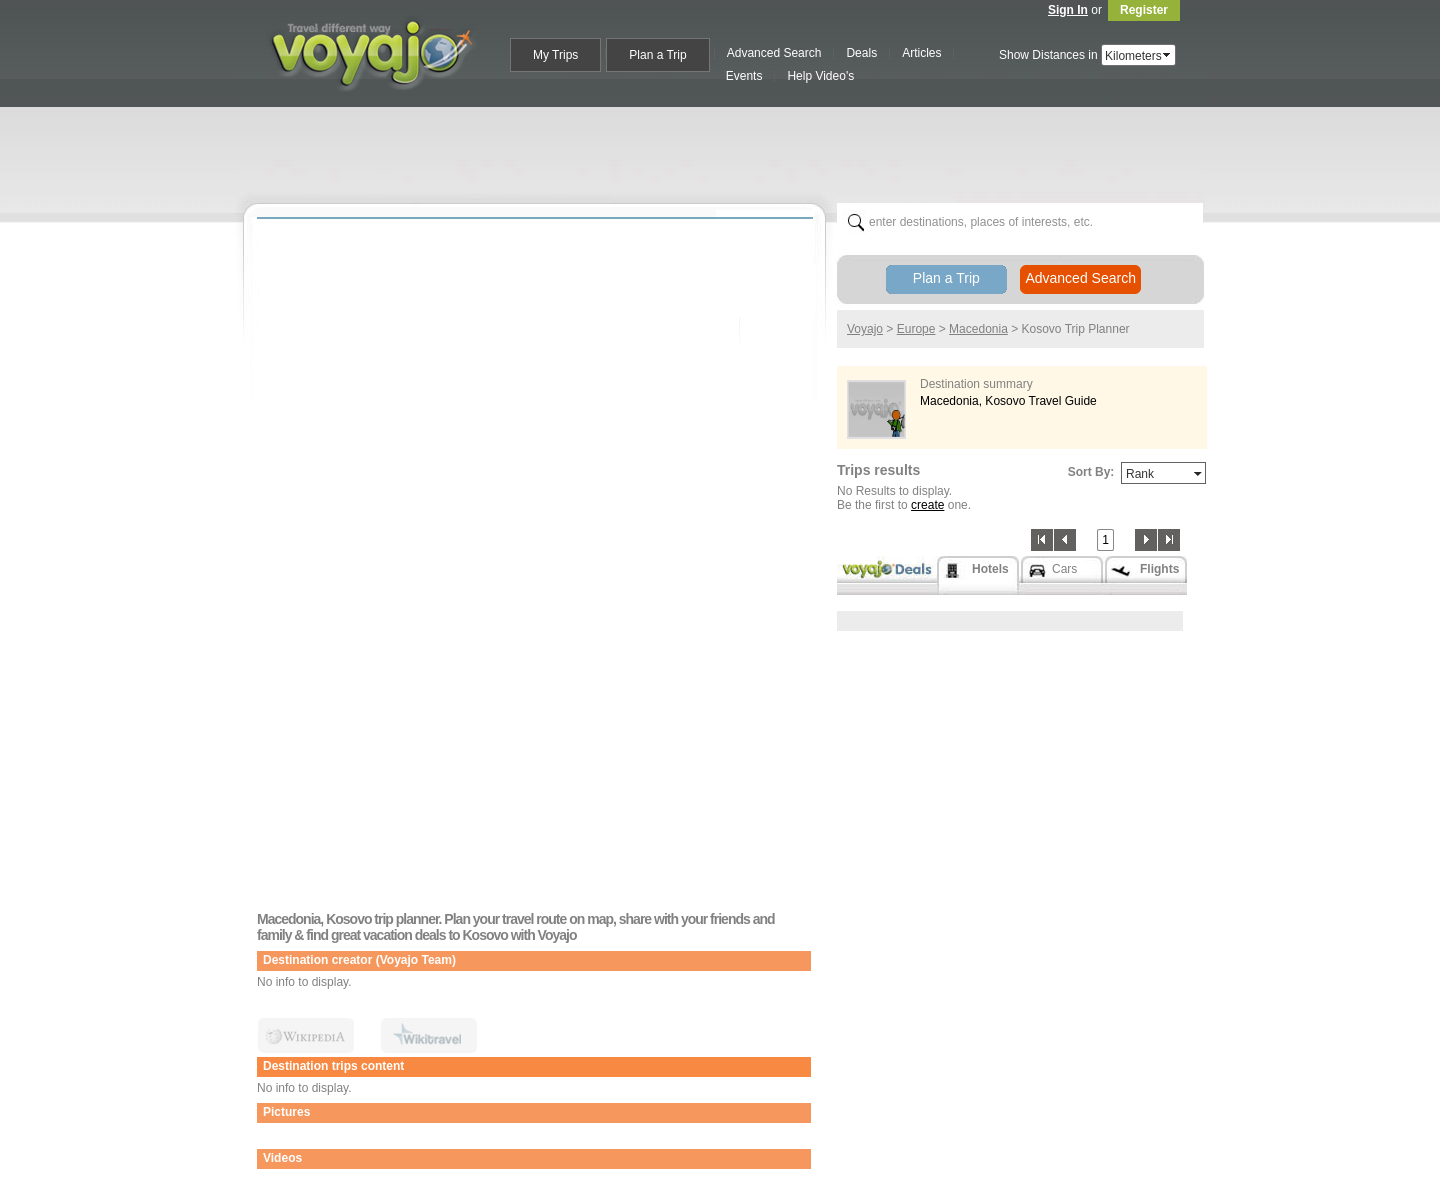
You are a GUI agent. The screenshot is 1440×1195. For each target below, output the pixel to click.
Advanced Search (1080, 278)
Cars (1064, 569)
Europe (916, 329)
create (927, 505)
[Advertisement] (728, 151)
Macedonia (978, 329)
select (1168, 55)
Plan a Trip (946, 278)
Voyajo (865, 329)
